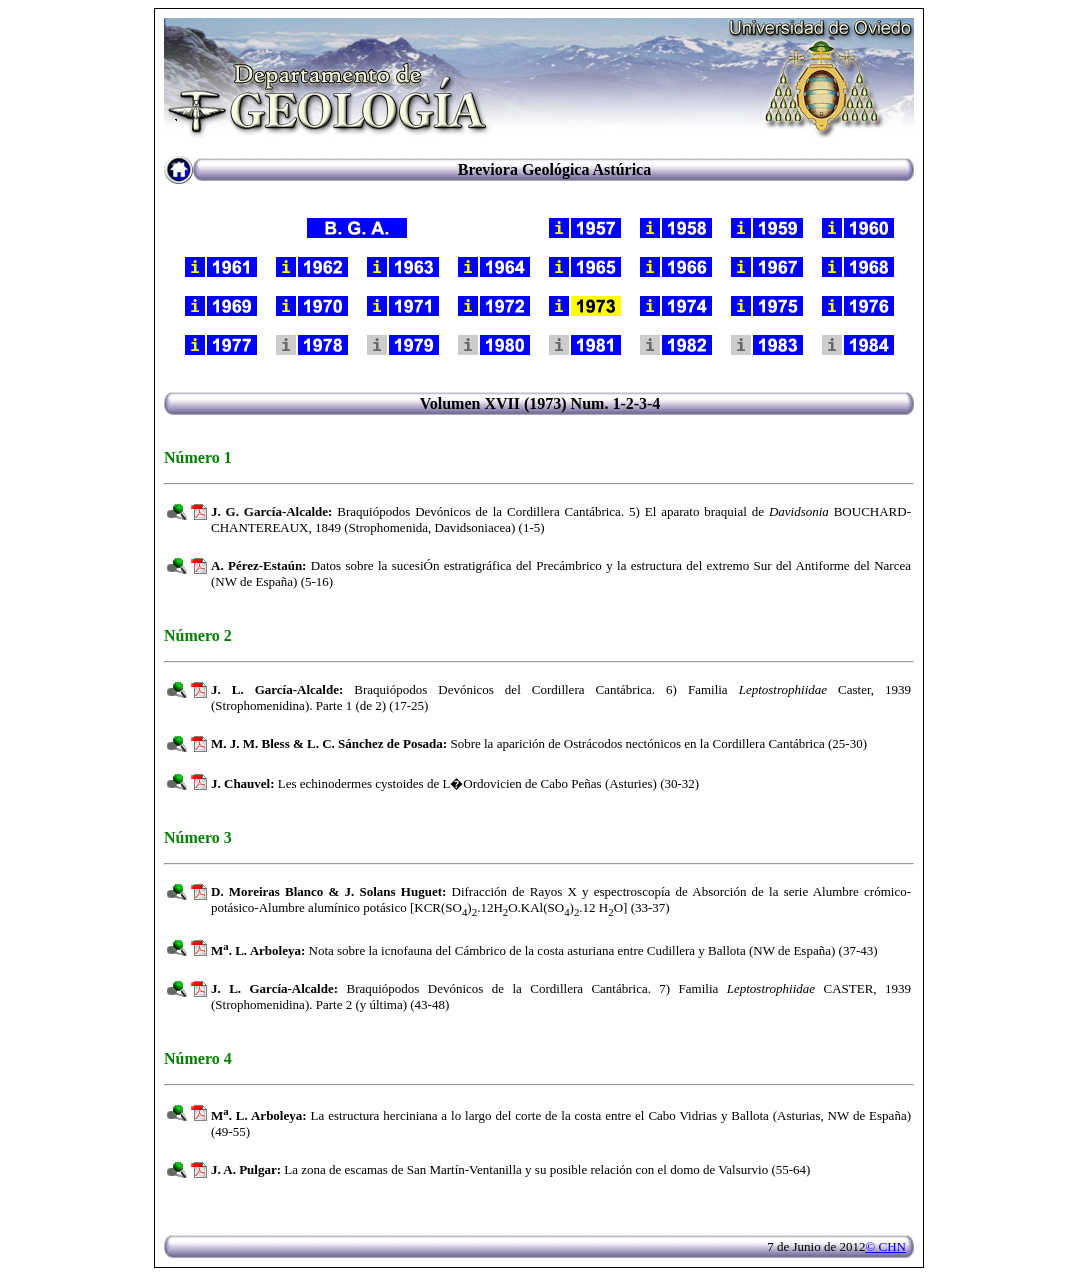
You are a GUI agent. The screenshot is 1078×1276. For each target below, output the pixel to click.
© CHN (885, 1246)
